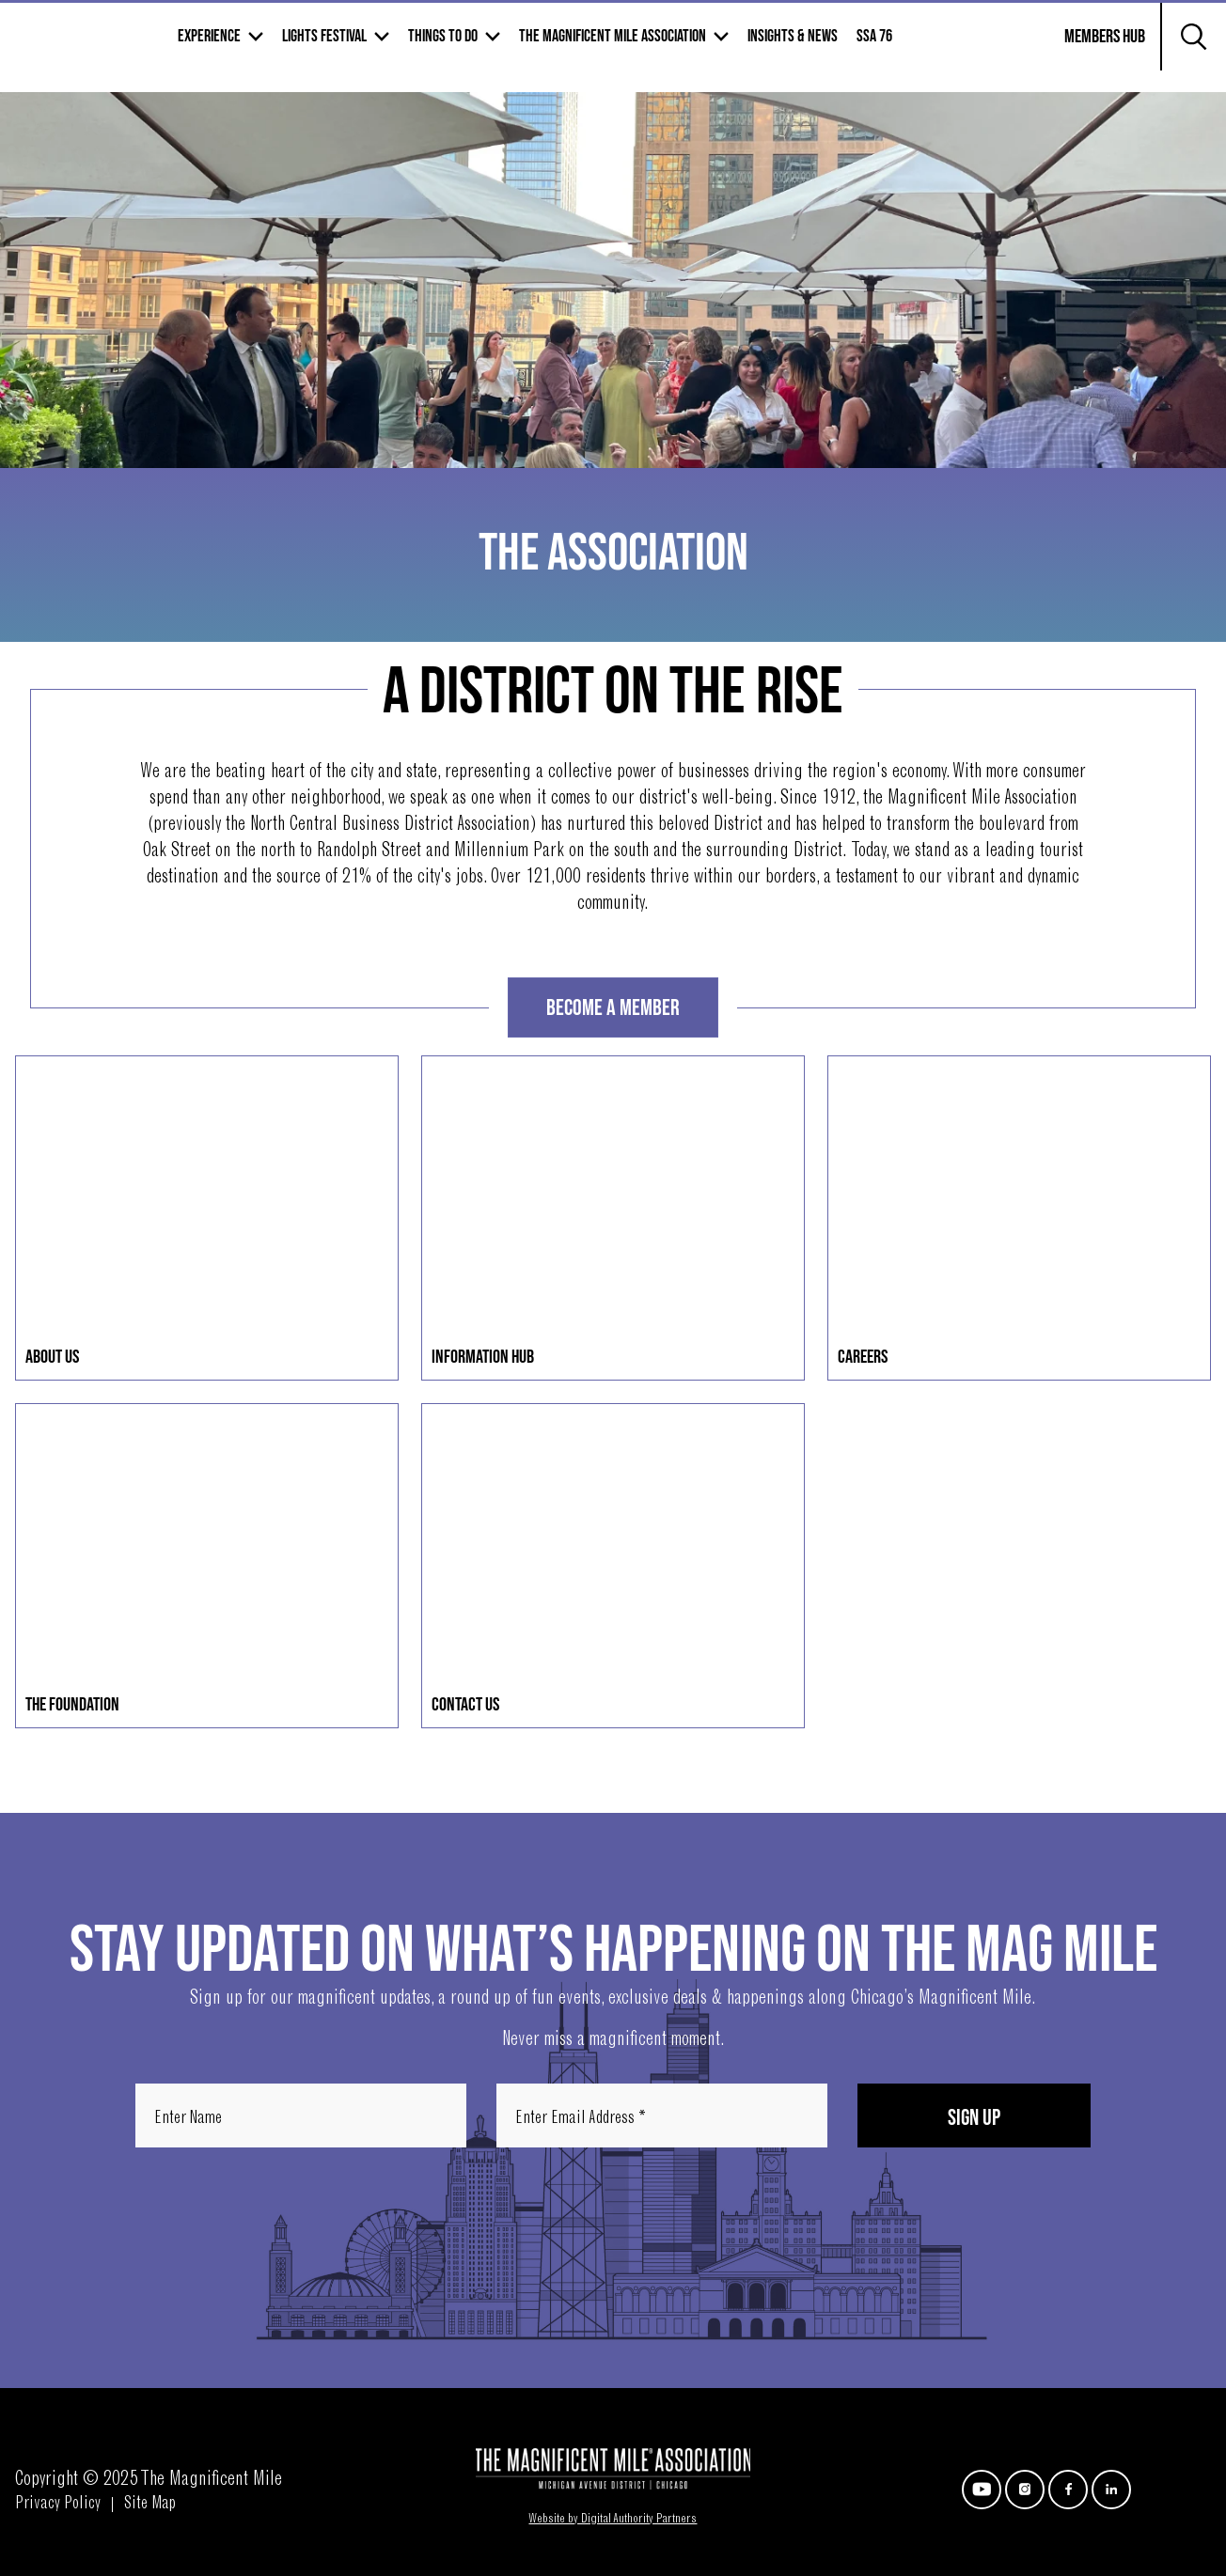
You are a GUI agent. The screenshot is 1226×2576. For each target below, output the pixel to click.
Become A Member (613, 1008)
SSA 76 (1012, 48)
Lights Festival (462, 48)
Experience (347, 48)
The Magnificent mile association (750, 48)
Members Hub (1093, 60)
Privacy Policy (58, 2504)
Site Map (150, 2504)
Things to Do (581, 48)
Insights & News (931, 48)
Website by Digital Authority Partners (612, 2519)
